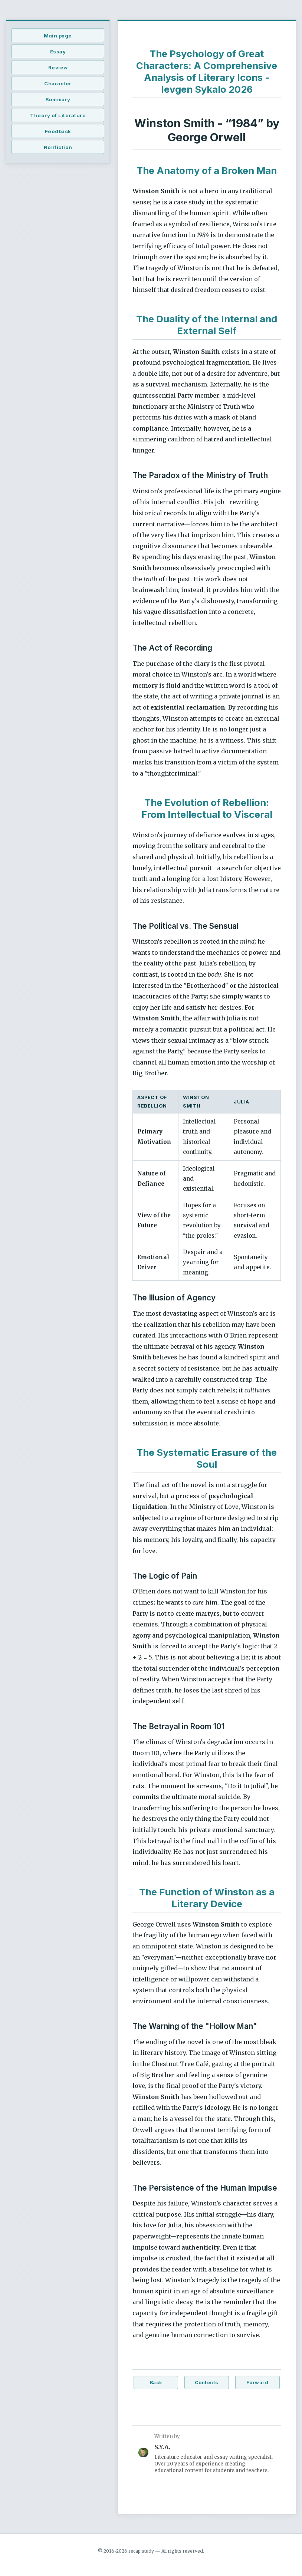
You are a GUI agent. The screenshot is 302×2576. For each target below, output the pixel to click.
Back (156, 2382)
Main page (58, 36)
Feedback (58, 131)
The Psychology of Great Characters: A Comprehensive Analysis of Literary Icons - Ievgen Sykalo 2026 (206, 71)
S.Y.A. (162, 2447)
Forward (257, 2382)
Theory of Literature (58, 115)
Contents (207, 2382)
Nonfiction (58, 147)
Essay (58, 52)
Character (58, 83)
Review (58, 67)
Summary (57, 99)
